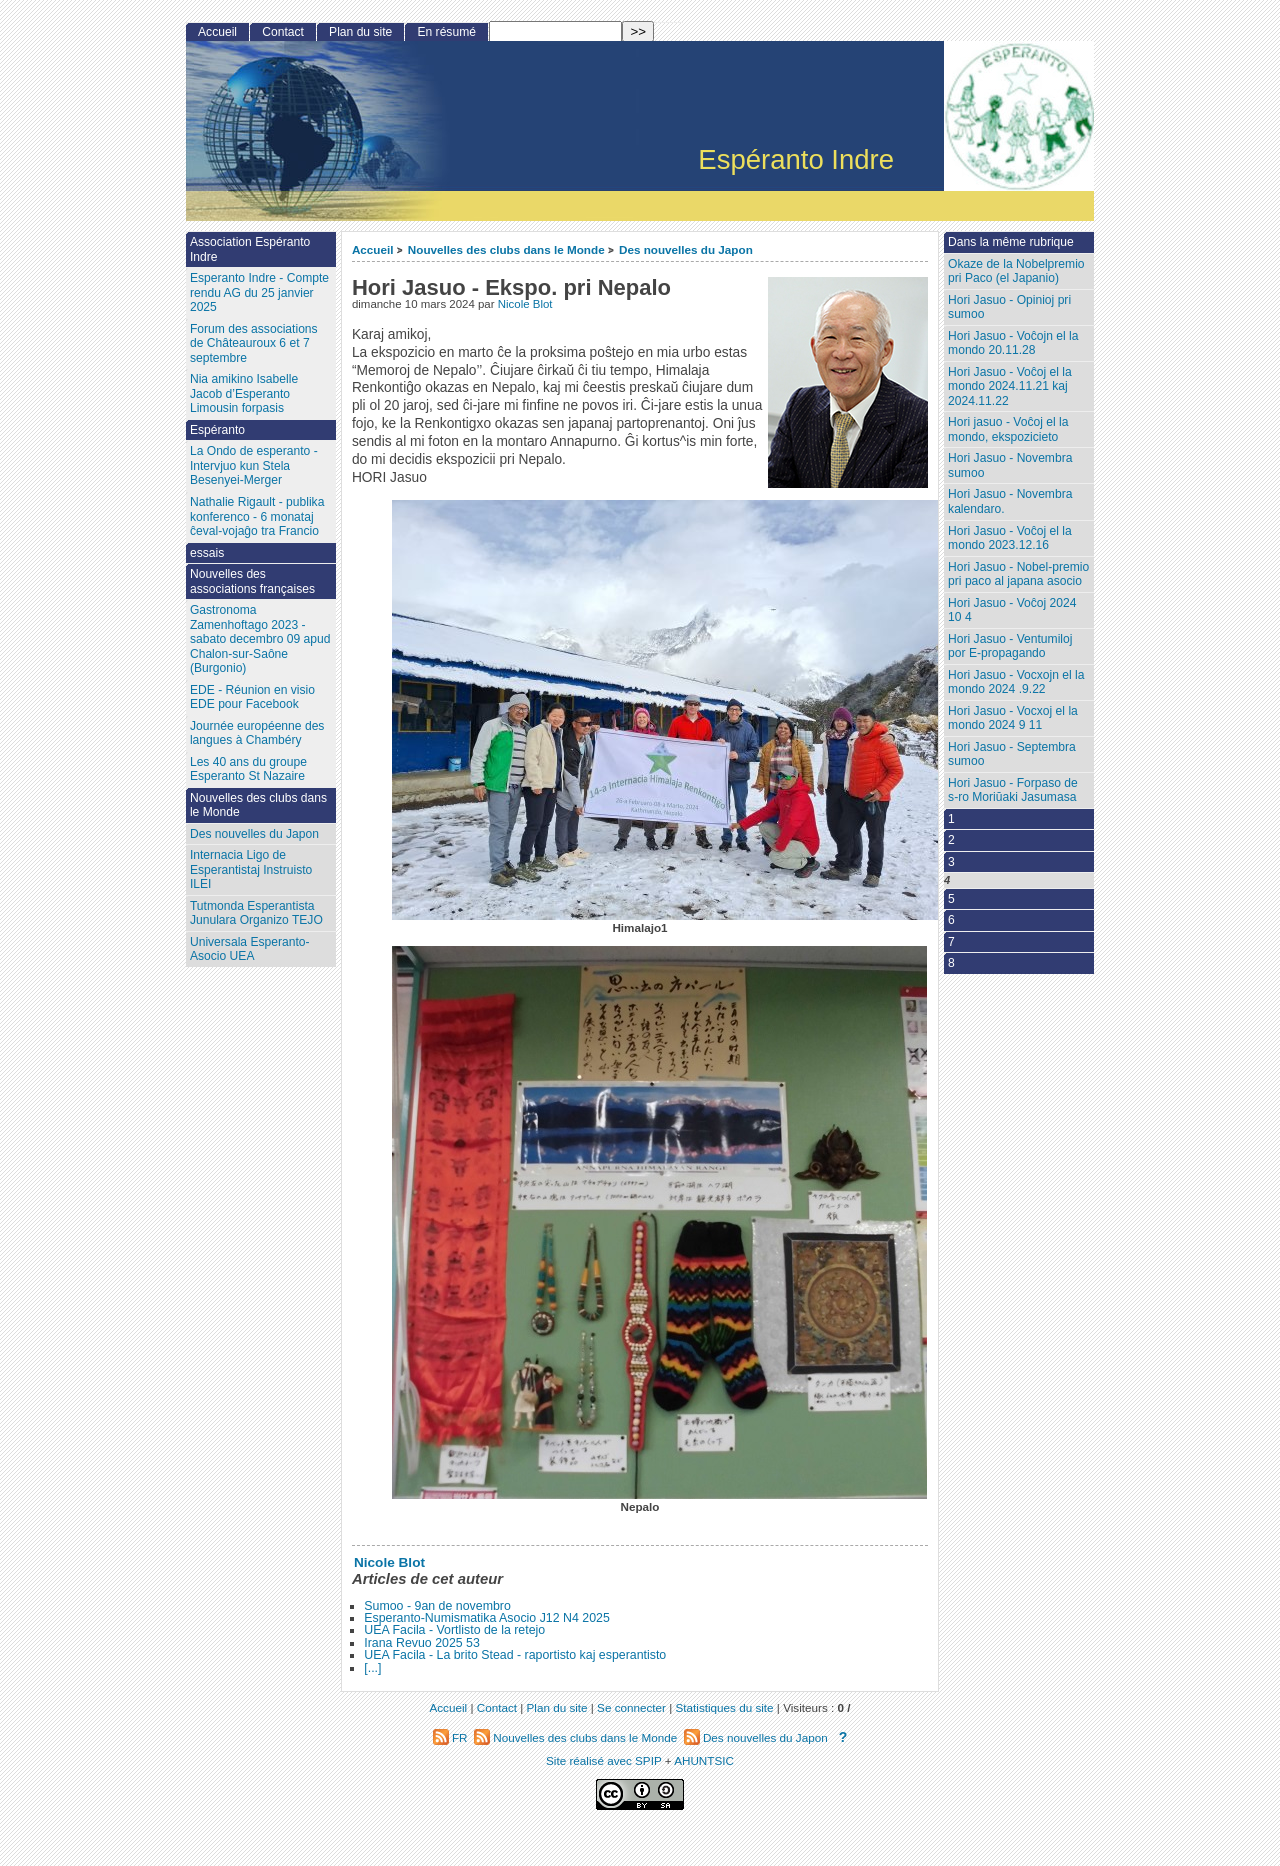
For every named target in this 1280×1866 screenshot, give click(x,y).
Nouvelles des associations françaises (252, 581)
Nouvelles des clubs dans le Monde (506, 249)
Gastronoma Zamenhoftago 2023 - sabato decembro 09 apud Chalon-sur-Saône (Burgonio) (260, 639)
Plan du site (360, 32)
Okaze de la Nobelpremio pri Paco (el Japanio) (1016, 271)
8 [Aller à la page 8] (951, 963)
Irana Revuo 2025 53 (422, 1643)
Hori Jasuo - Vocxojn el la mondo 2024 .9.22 (1016, 682)
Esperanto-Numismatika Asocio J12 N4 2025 (487, 1618)
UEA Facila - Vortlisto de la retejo (454, 1630)
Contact (283, 32)
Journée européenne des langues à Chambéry (257, 733)
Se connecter (631, 1707)
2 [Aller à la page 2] (951, 840)
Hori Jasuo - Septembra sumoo (1012, 754)
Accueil (373, 249)
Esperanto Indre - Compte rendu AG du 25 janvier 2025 (259, 292)
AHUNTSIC (704, 1760)
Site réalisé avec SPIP (605, 1760)
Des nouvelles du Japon (686, 249)
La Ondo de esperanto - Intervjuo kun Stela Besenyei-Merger (254, 465)
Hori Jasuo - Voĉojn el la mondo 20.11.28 (1013, 343)
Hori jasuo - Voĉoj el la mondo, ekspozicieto (1008, 429)
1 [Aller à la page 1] (951, 819)
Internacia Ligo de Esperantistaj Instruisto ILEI (251, 869)
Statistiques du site (725, 1707)
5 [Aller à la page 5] (951, 899)
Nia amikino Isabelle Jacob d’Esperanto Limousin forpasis (244, 393)
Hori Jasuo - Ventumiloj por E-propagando (1010, 646)
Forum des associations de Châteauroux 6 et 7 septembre (254, 343)
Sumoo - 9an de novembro (437, 1606)
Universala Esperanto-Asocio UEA (250, 949)
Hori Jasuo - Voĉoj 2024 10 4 (1012, 610)
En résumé (446, 32)
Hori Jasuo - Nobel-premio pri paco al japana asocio (1018, 574)
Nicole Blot (525, 304)
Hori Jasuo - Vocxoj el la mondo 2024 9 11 (1013, 718)
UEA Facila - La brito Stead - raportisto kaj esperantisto (515, 1655)
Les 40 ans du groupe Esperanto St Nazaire (248, 769)
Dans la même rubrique (1011, 242)
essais (207, 553)
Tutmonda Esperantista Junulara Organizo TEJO (256, 913)
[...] (372, 1668)
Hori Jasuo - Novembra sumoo (1010, 465)
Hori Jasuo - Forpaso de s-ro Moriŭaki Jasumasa (1013, 790)
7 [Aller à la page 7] (951, 942)
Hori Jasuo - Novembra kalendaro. (1010, 501)
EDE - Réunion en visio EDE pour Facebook (252, 697)
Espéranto (217, 430)
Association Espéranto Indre (250, 249)
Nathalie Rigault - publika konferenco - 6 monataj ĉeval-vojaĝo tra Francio (257, 516)
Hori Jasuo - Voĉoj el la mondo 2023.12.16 (1010, 538)
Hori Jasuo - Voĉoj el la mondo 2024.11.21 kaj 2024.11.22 (1010, 386)
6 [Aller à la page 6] (951, 920)
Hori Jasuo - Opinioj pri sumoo (1009, 307)
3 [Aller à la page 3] (951, 862)
